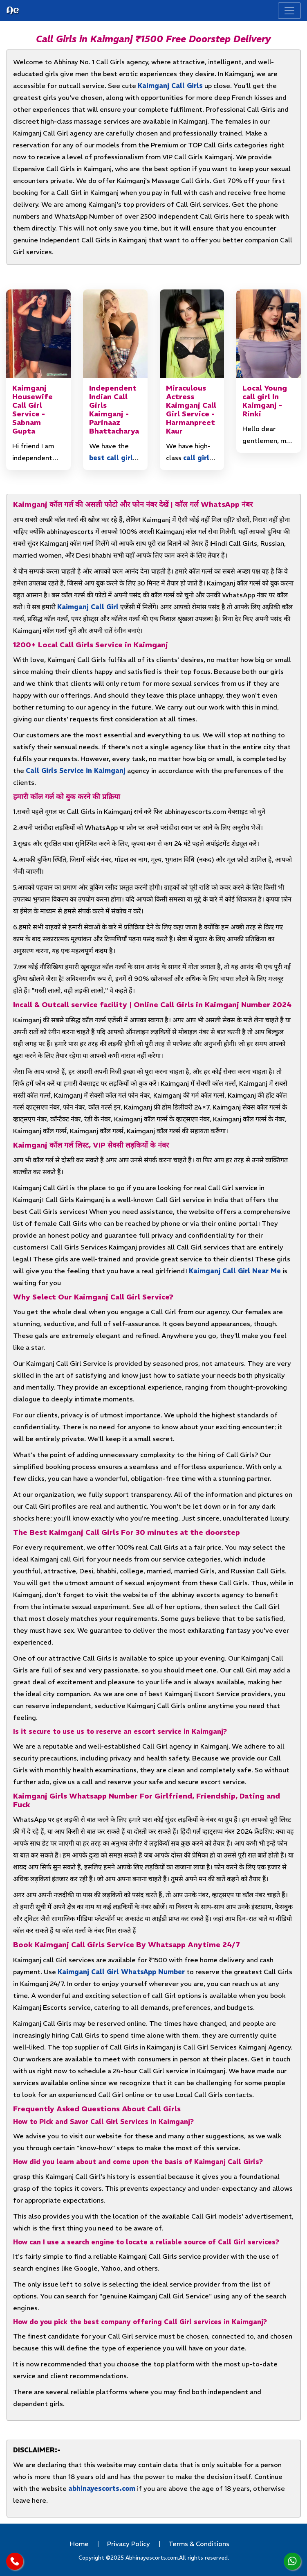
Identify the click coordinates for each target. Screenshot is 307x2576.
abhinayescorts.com (101, 2488)
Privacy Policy (128, 2544)
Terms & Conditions (198, 2544)
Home (79, 2544)
